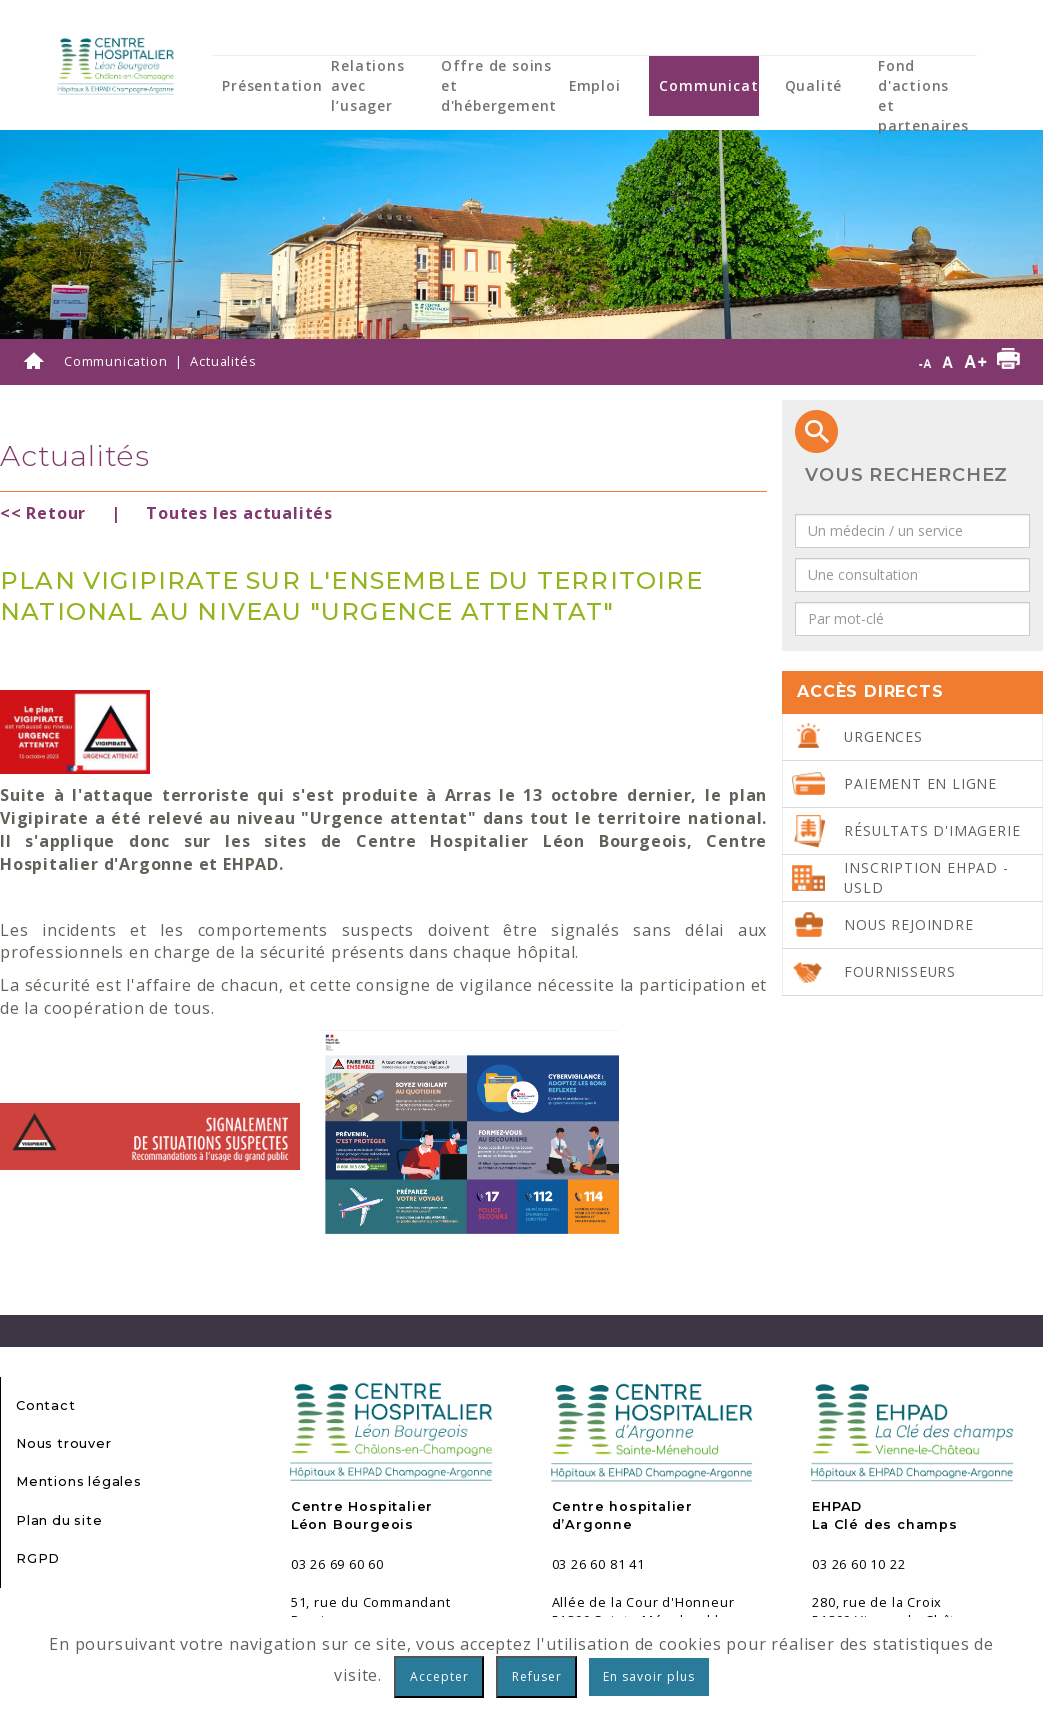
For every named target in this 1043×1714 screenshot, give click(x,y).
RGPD (38, 1558)
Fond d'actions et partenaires (923, 95)
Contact (46, 1405)
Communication (720, 85)
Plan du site (59, 1520)
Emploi (595, 85)
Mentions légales (79, 1481)
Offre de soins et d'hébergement (499, 85)
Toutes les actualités (239, 513)
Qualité (814, 85)
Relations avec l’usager (367, 85)
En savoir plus (649, 1676)
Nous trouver (64, 1443)
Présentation (272, 85)
